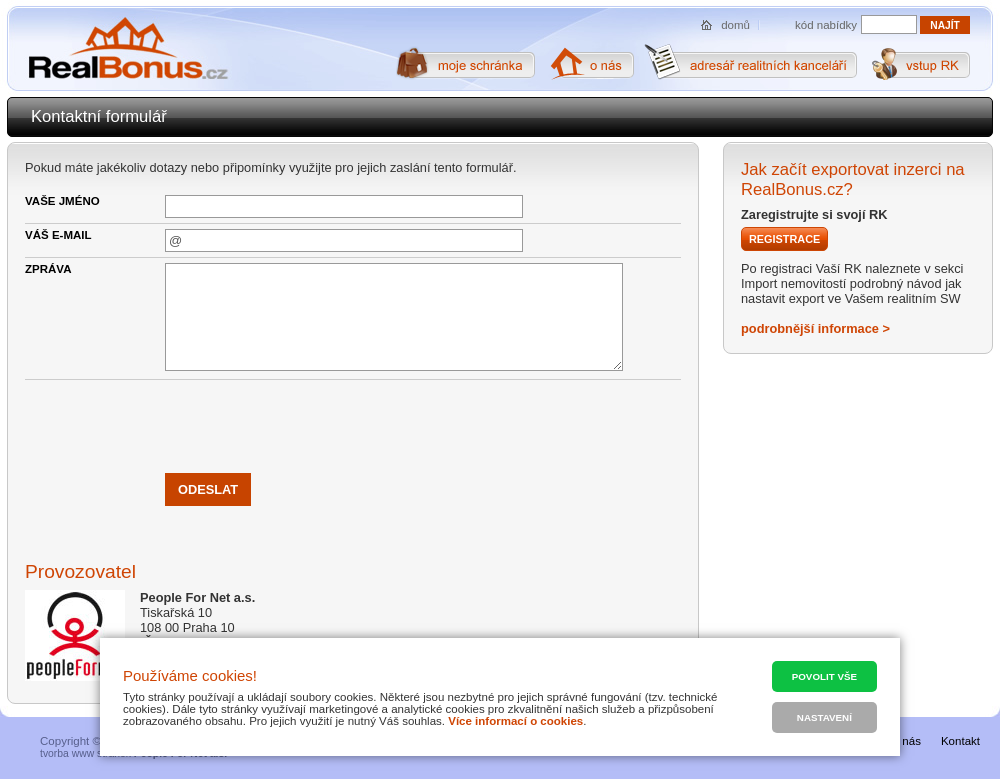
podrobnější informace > (815, 328)
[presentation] (317, 424)
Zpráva (48, 269)
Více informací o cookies (515, 721)
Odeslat (208, 489)
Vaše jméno (62, 201)
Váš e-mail (58, 235)
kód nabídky (826, 25)
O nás (905, 741)
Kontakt (960, 741)
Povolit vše (824, 676)
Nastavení (824, 717)
